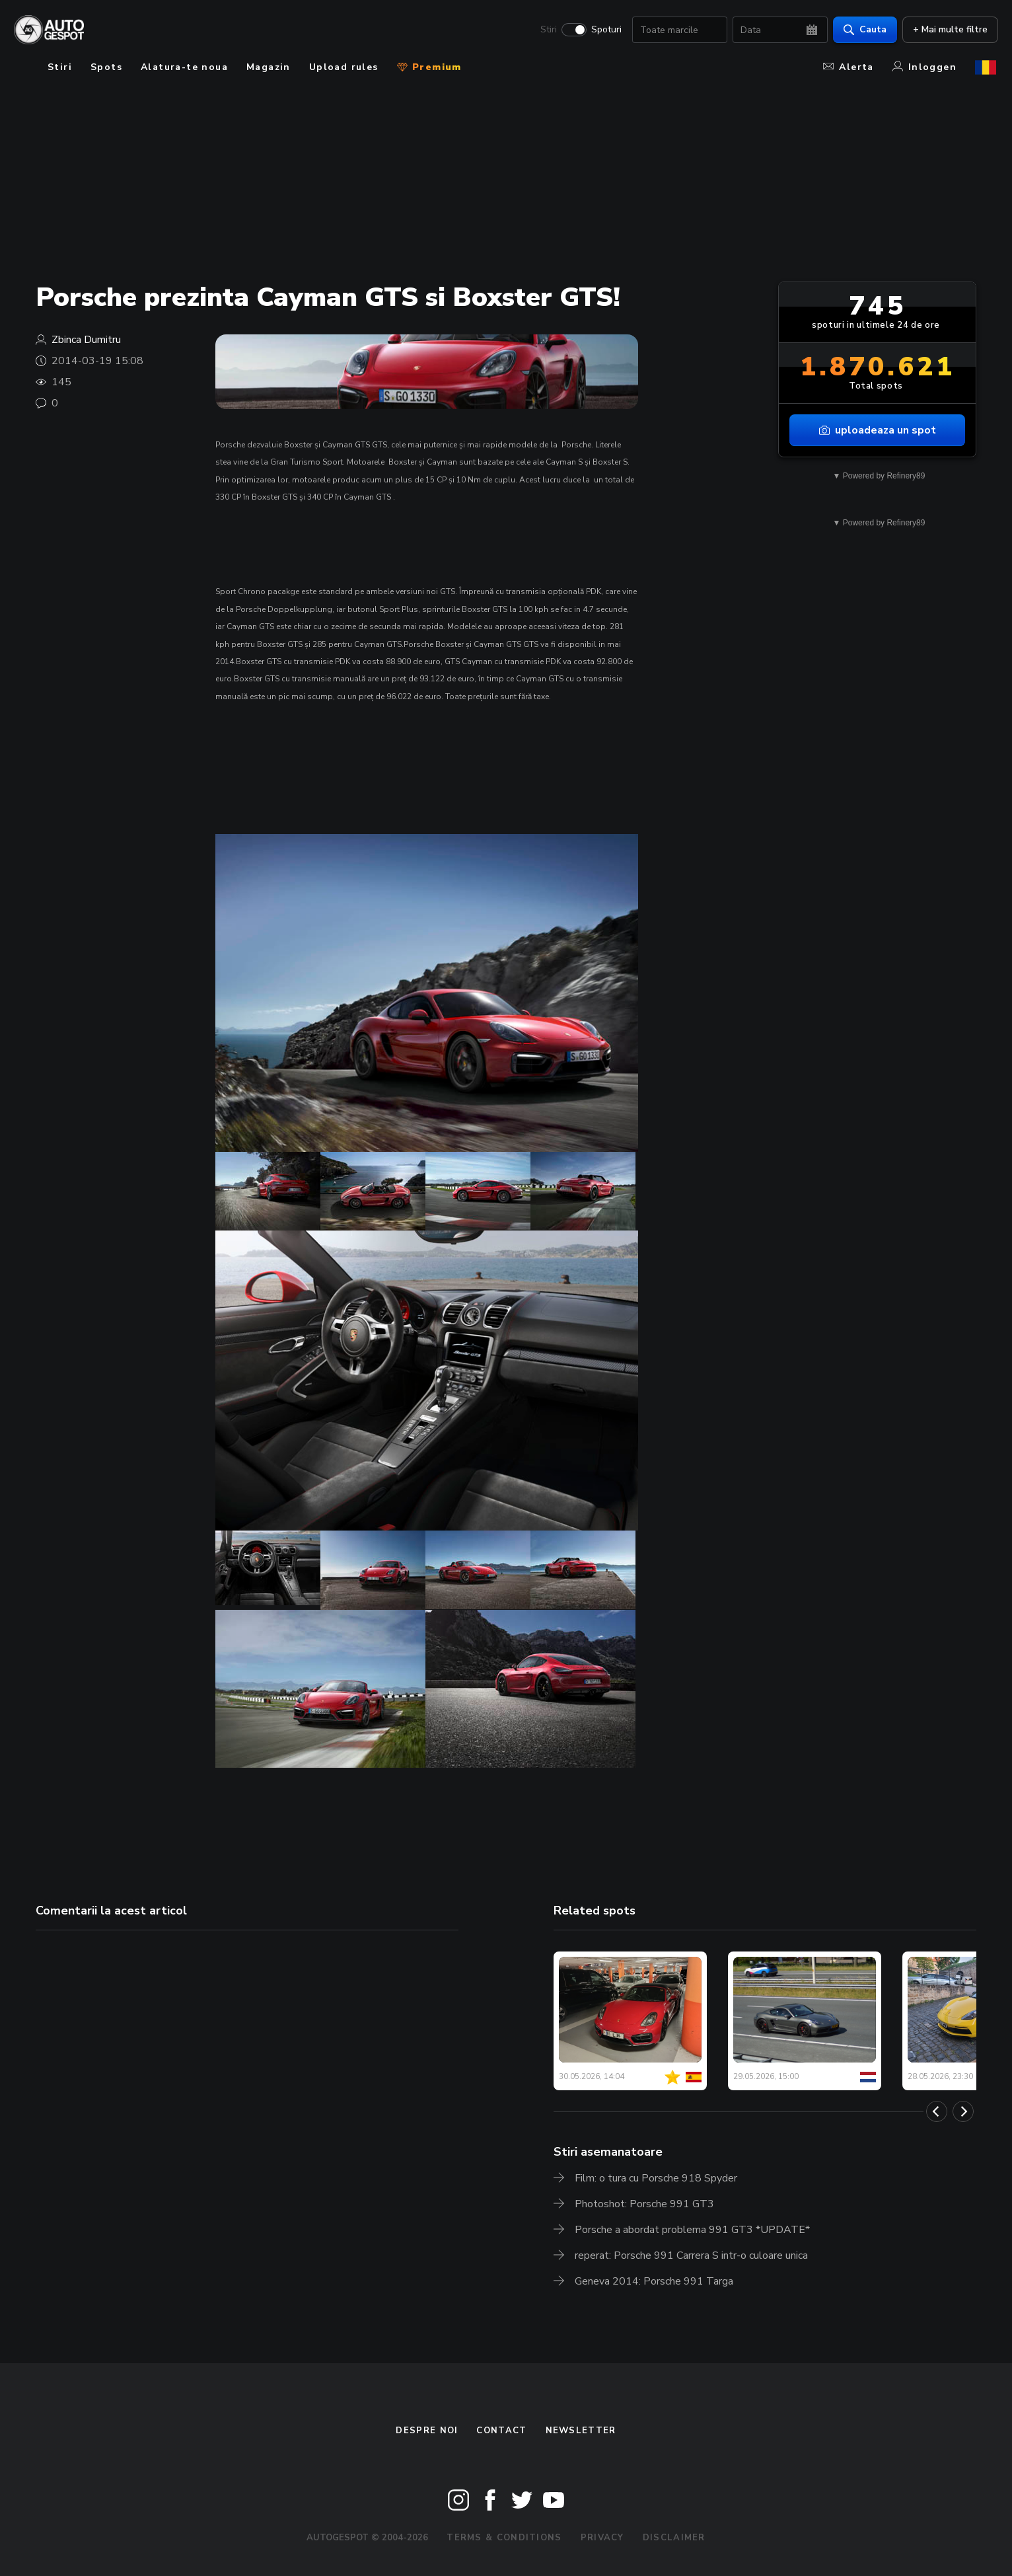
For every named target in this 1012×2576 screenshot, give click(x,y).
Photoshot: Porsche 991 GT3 (644, 2204)
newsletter (581, 2431)
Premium (429, 67)
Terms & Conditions (504, 2538)
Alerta (848, 67)
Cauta (863, 30)
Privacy (602, 2538)
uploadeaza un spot (877, 430)
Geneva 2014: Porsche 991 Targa (654, 2281)
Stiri (546, 30)
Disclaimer (674, 2538)
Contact (501, 2431)
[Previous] (936, 2111)
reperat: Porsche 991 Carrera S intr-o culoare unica (691, 2255)
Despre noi (427, 2431)
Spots (106, 67)
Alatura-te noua (184, 67)
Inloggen (924, 67)
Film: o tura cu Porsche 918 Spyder (656, 2178)
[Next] (963, 2111)
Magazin (268, 67)
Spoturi (604, 30)
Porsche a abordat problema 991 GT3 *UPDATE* (692, 2229)
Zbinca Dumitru (86, 339)
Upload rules (344, 67)
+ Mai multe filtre (948, 30)
